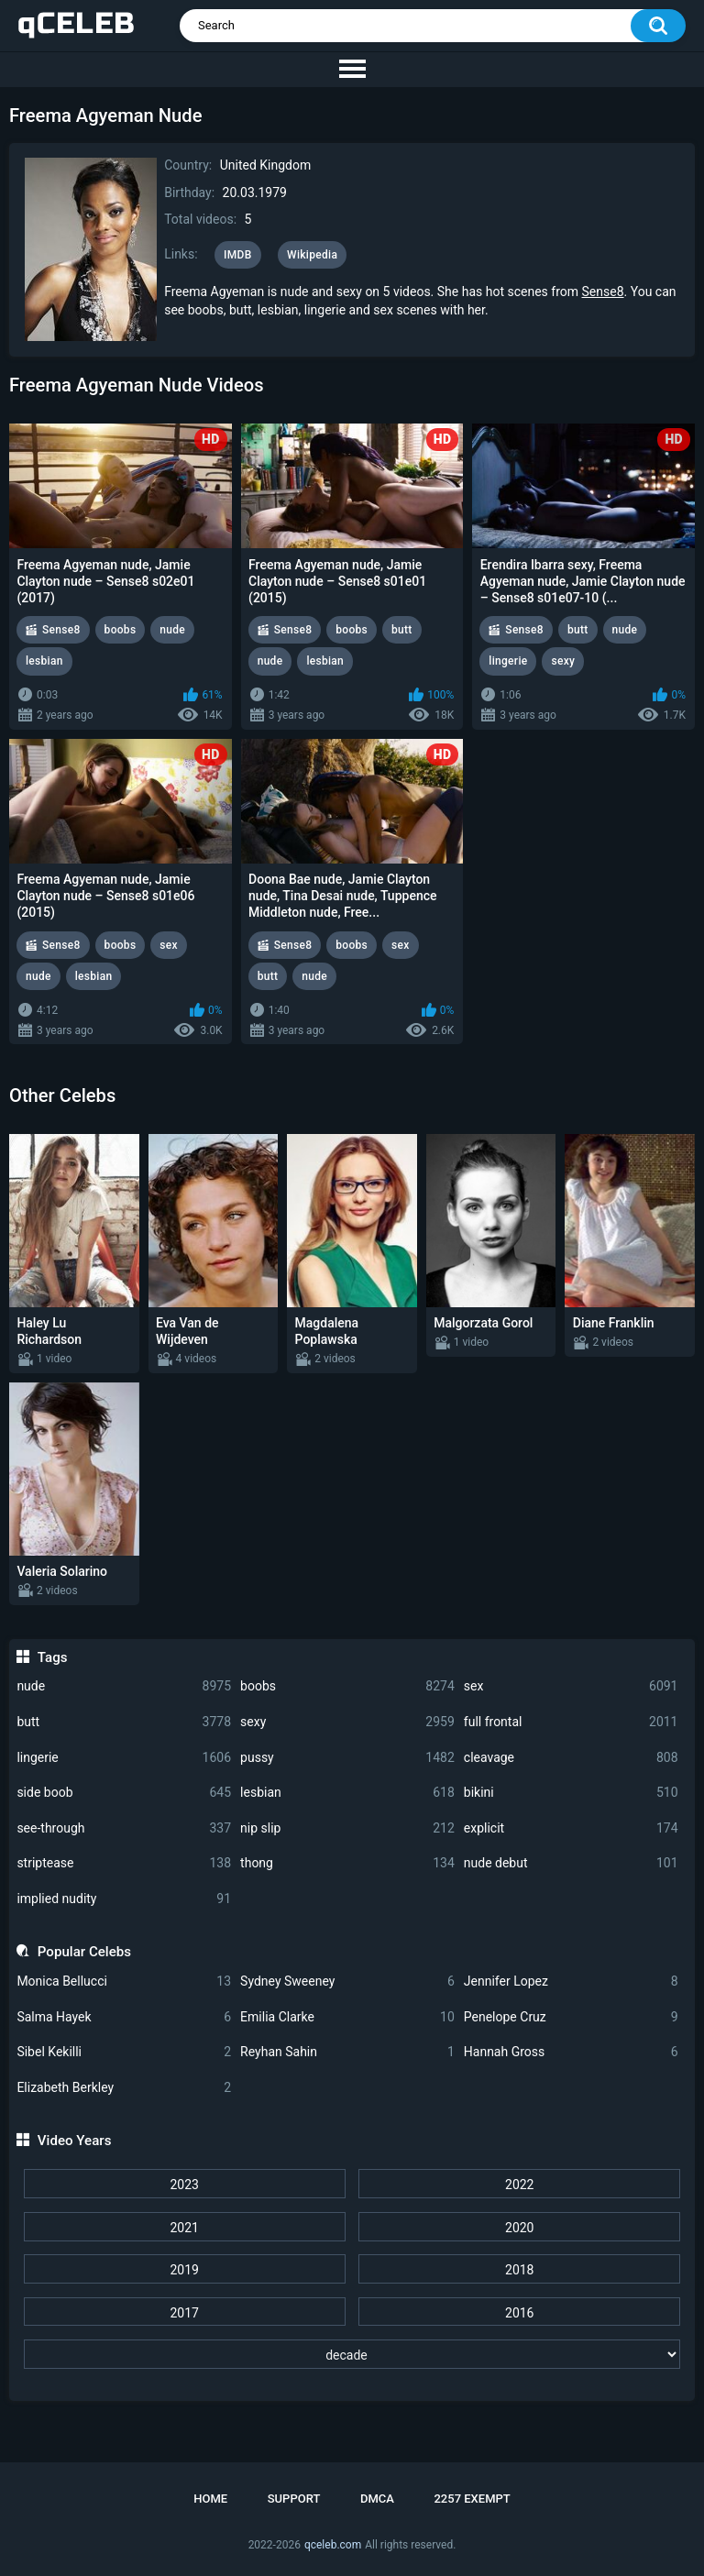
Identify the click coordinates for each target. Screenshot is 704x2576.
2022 (519, 2184)
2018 (519, 2269)
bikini (571, 1792)
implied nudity (123, 1899)
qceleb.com (332, 2544)
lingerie (123, 1758)
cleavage (571, 1758)
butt (123, 1722)
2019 (184, 2269)
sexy (347, 1722)
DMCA (377, 2498)
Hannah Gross (571, 2052)
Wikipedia (312, 254)
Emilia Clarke (347, 2017)
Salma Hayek (123, 2017)
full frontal (571, 1722)
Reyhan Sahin (347, 2052)
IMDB (238, 254)
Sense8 (603, 291)
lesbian (347, 1792)
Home (210, 2498)
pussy (347, 1758)
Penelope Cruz (571, 2017)
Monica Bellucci (123, 1981)
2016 (519, 2313)
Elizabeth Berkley (123, 2088)
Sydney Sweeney (347, 1981)
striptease (123, 1863)
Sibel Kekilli (123, 2052)
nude (123, 1686)
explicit (571, 1828)
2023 (184, 2184)
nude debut (571, 1863)
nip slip (347, 1828)
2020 (519, 2227)
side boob (123, 1792)
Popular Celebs (84, 1951)
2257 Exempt (472, 2498)
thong (347, 1863)
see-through (123, 1828)
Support (294, 2498)
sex (571, 1686)
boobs (347, 1686)
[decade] (352, 2354)
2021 (184, 2227)
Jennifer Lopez (571, 1981)
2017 (184, 2313)
